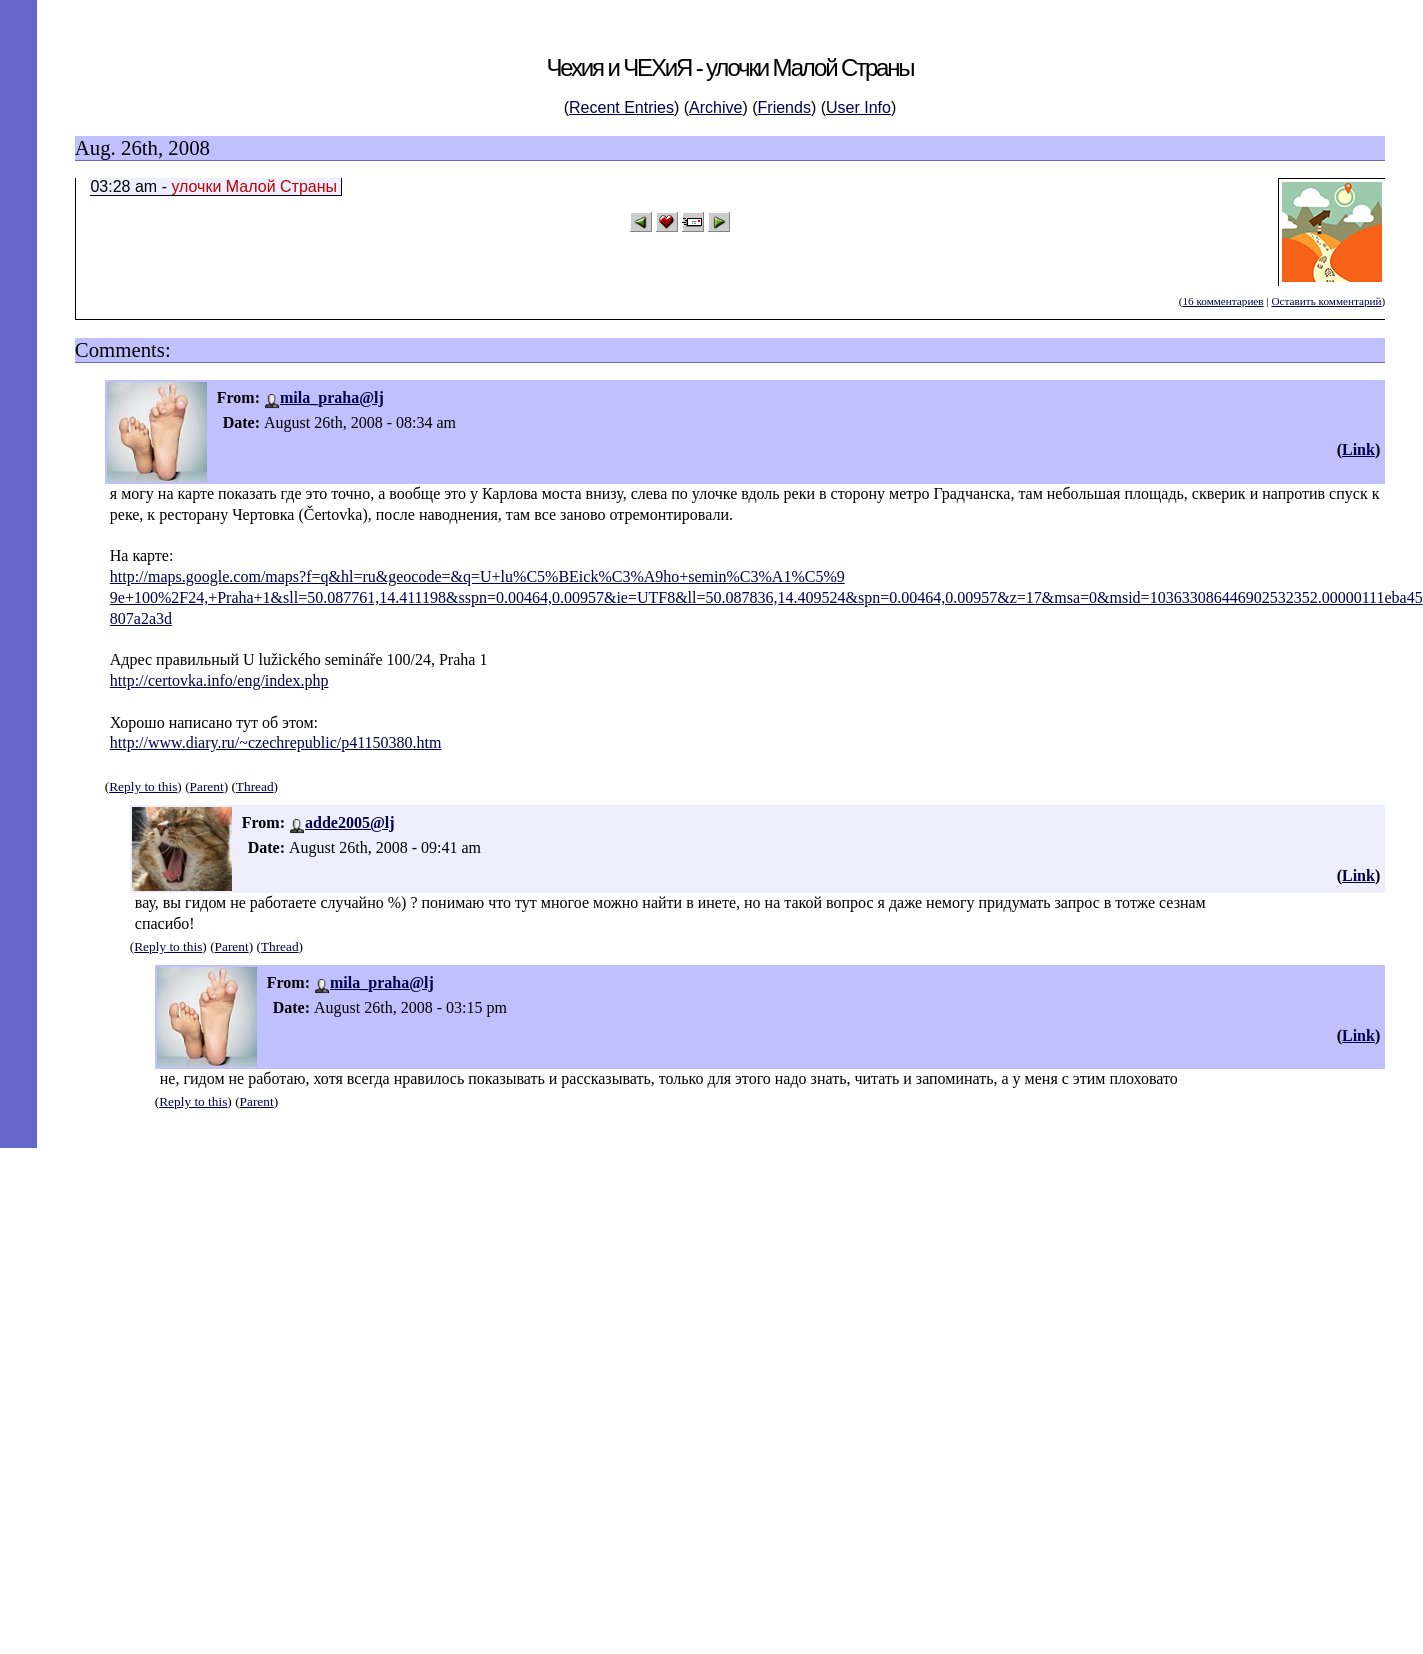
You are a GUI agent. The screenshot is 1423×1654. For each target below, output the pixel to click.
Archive (715, 107)
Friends (784, 107)
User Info (858, 107)
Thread (255, 786)
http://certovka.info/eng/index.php (219, 680)
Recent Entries (621, 107)
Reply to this (143, 786)
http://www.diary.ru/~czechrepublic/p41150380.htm (276, 742)
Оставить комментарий (1326, 301)
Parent (207, 786)
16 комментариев (1222, 301)
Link (1358, 449)
